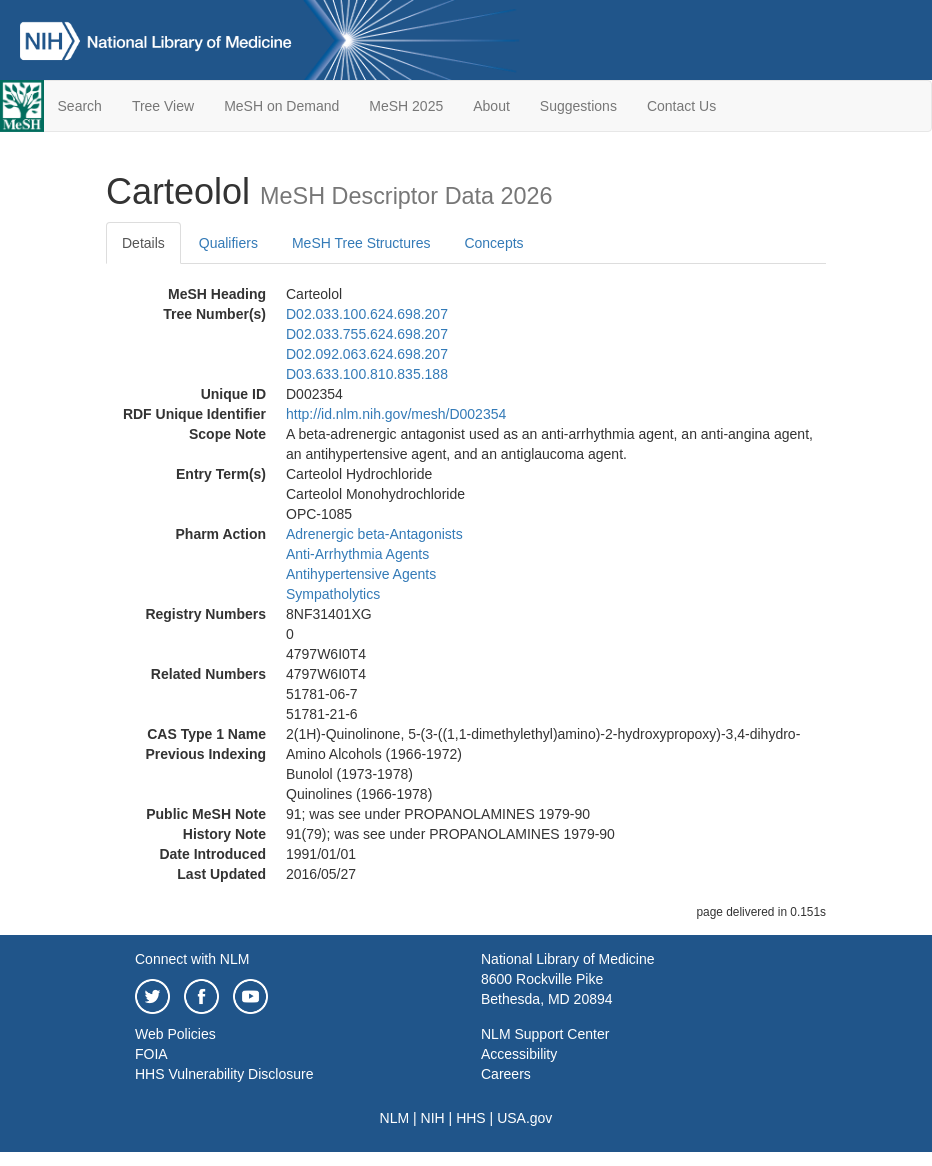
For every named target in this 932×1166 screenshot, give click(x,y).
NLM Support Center (545, 1034)
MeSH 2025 (406, 106)
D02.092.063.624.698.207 (367, 354)
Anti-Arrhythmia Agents (357, 554)
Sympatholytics (333, 594)
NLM (395, 1118)
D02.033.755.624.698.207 (367, 334)
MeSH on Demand (281, 106)
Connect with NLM (192, 959)
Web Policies (175, 1034)
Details (143, 243)
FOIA (151, 1054)
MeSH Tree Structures (361, 243)
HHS (471, 1118)
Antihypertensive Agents (361, 574)
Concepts (493, 243)
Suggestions (578, 106)
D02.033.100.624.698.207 (367, 314)
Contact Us (681, 106)
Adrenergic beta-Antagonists (374, 534)
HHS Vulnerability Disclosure (224, 1074)
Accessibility (519, 1054)
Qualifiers (228, 243)
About (491, 106)
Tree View (163, 106)
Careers (506, 1074)
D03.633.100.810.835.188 (367, 374)
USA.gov (524, 1118)
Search (80, 106)
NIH (433, 1118)
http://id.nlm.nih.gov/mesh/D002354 (396, 414)
